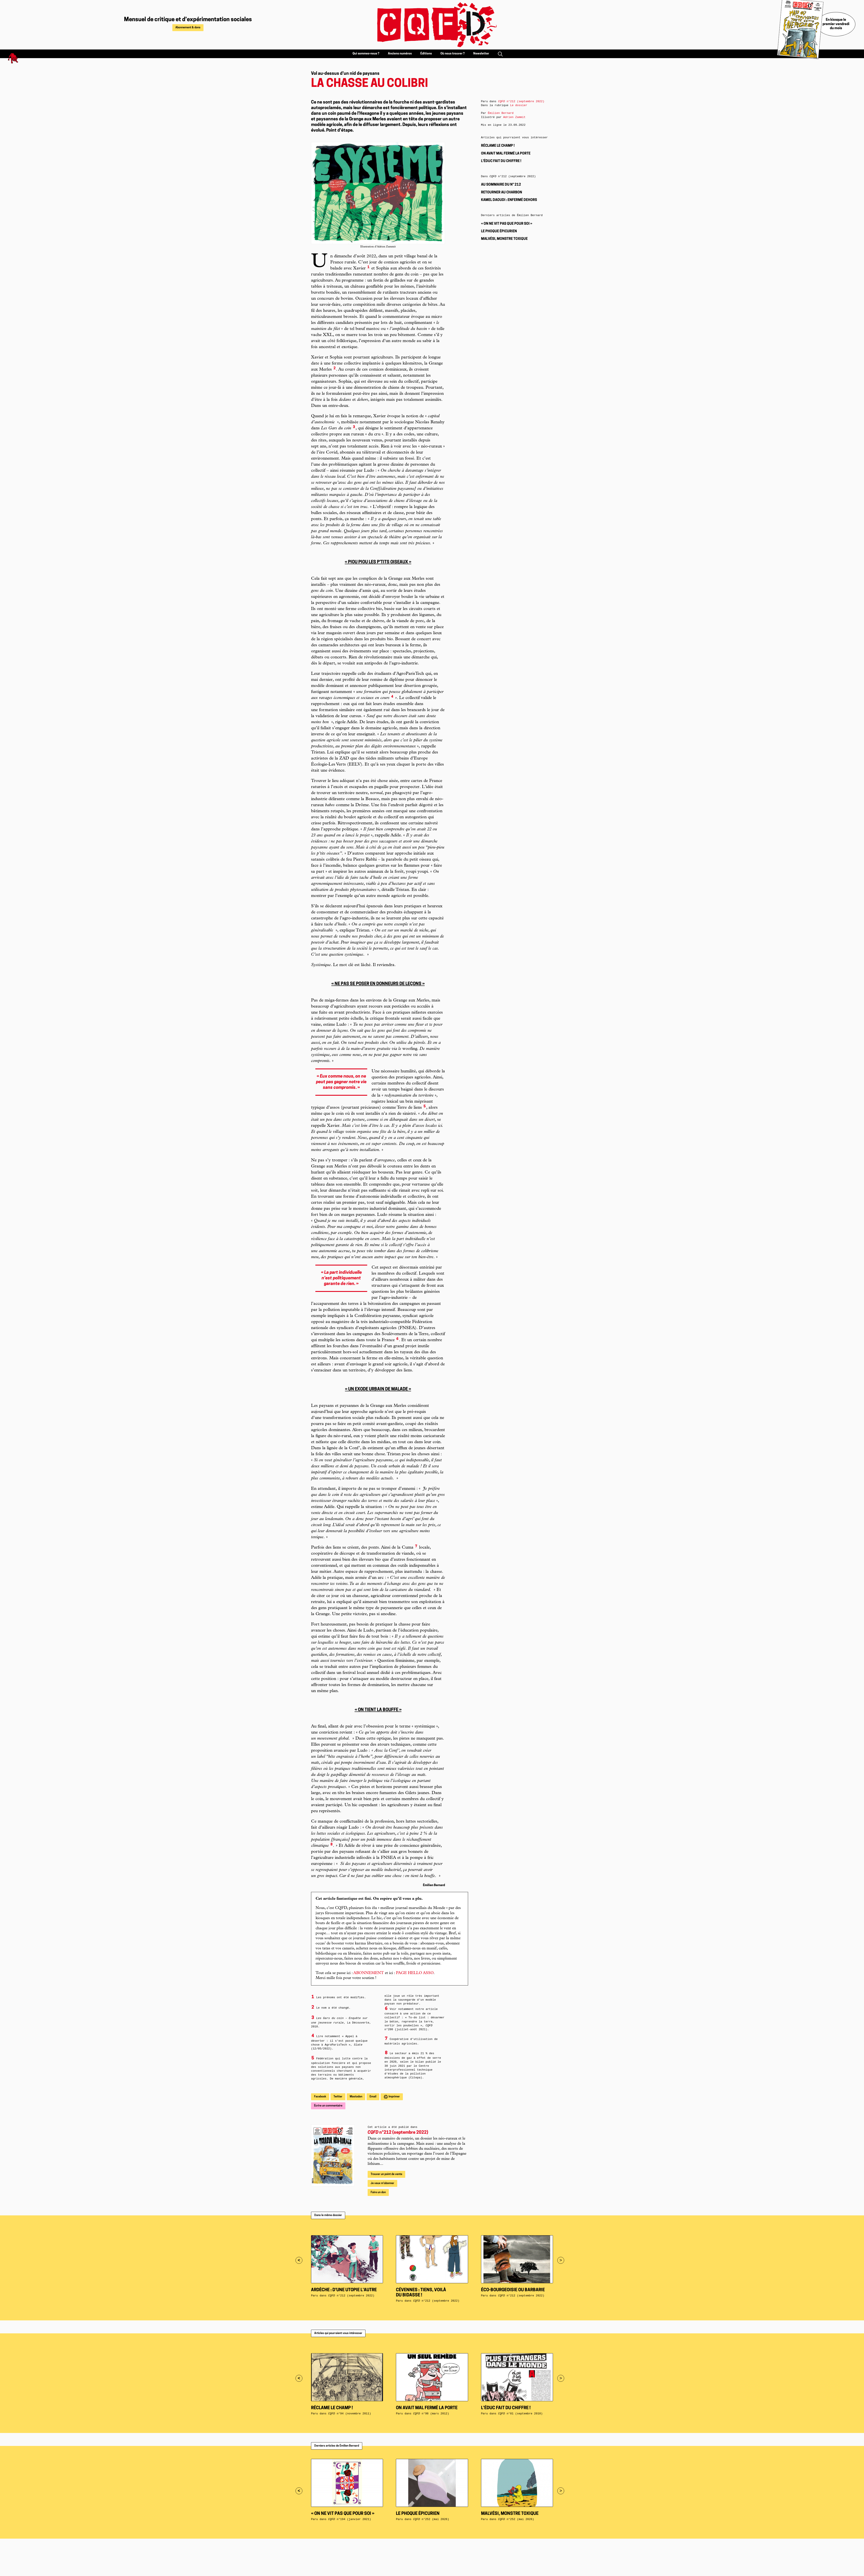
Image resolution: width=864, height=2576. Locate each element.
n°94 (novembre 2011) (349, 2413)
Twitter (338, 2096)
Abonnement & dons (187, 27)
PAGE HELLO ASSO (415, 1973)
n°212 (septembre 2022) (398, 2132)
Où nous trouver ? (452, 53)
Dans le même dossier (328, 2215)
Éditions (426, 53)
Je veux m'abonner (382, 2183)
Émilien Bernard (500, 113)
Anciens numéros (400, 53)
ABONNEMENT (368, 1973)
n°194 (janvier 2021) (349, 2519)
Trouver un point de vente (386, 2174)
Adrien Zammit (514, 117)
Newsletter (481, 53)
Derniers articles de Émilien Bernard (336, 2445)
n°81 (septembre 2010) (520, 2413)
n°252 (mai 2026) (431, 2519)
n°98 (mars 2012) (431, 2413)
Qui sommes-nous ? (366, 53)
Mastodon (356, 2096)
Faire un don (378, 2192)
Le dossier (518, 105)
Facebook (320, 2096)
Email (373, 2096)
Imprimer (394, 2096)
